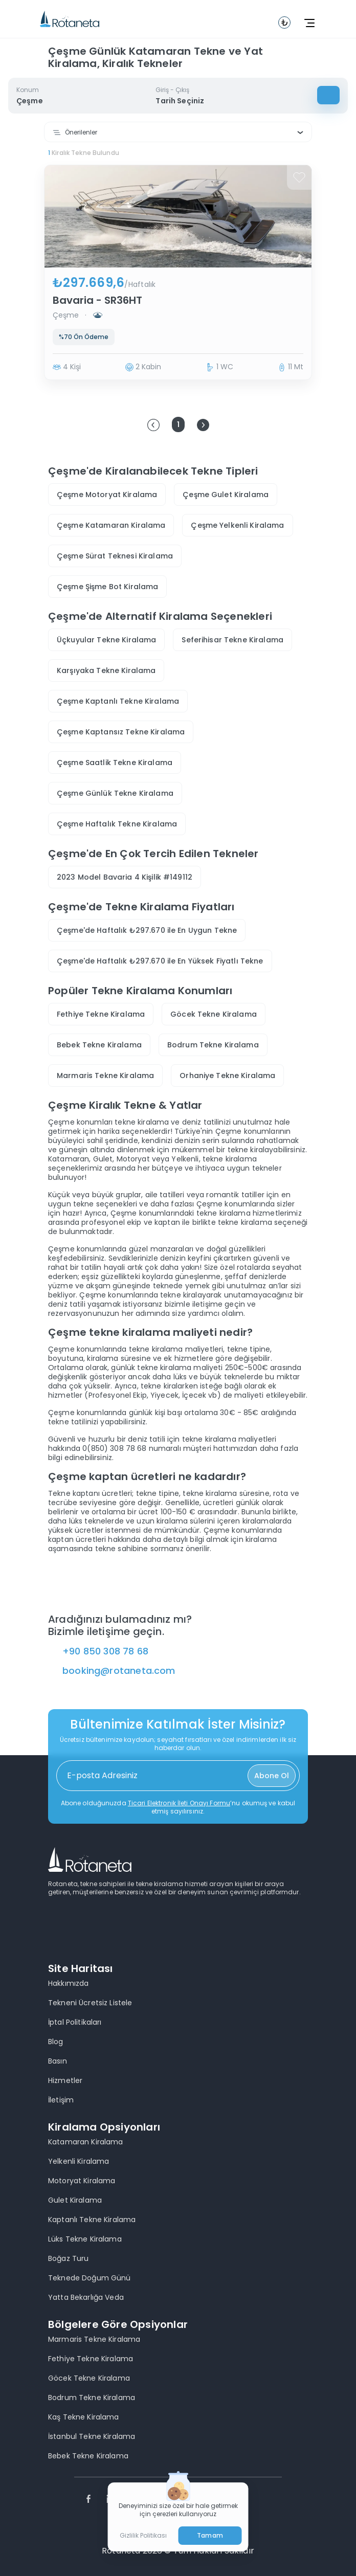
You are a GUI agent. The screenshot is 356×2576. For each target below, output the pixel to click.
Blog (55, 2041)
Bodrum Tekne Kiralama (213, 1045)
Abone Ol (271, 1776)
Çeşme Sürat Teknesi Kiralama (115, 556)
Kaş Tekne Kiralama (83, 2417)
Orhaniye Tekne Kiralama (227, 1075)
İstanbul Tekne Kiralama (91, 2436)
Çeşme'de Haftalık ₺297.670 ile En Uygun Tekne (147, 930)
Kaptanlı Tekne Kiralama (92, 2219)
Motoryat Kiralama (81, 2181)
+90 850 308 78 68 (105, 1651)
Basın (57, 2061)
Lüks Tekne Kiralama (85, 2239)
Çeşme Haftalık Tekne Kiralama (117, 824)
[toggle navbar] (284, 22)
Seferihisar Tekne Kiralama (232, 640)
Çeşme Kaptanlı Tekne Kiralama (118, 701)
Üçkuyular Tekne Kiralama (106, 640)
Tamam (210, 2535)
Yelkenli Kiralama (78, 2161)
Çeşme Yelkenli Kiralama (237, 525)
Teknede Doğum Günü (89, 2278)
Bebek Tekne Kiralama (99, 1045)
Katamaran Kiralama (85, 2142)
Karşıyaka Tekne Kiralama (106, 670)
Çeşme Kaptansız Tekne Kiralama (121, 732)
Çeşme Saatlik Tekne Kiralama (114, 762)
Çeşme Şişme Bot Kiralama (107, 586)
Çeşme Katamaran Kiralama (111, 525)
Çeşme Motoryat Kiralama (107, 494)
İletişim (61, 2100)
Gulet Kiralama (75, 2200)
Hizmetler (65, 2080)
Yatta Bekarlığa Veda (86, 2297)
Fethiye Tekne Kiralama (101, 1014)
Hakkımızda (68, 1983)
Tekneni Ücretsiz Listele (90, 2003)
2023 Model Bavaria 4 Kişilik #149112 (124, 877)
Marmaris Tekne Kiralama (105, 1075)
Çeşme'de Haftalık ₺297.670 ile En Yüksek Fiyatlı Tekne (160, 961)
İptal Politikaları (75, 2022)
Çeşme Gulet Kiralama (226, 494)
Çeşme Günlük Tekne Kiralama (115, 793)
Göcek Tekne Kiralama (213, 1014)
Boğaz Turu (68, 2258)
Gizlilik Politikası (143, 2536)
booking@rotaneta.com (118, 1670)
